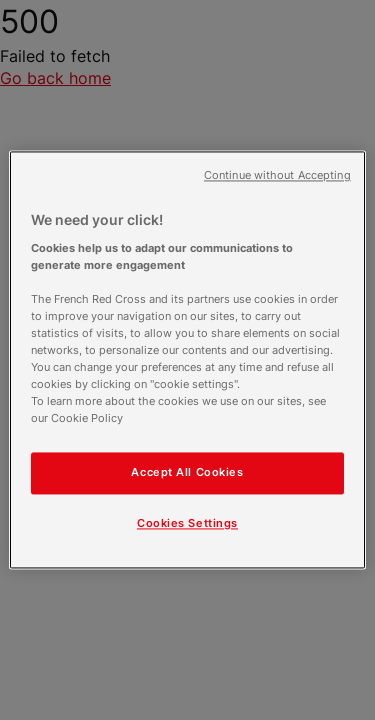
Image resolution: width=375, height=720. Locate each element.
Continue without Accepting (277, 175)
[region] (187, 359)
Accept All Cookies (187, 473)
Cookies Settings (187, 524)
